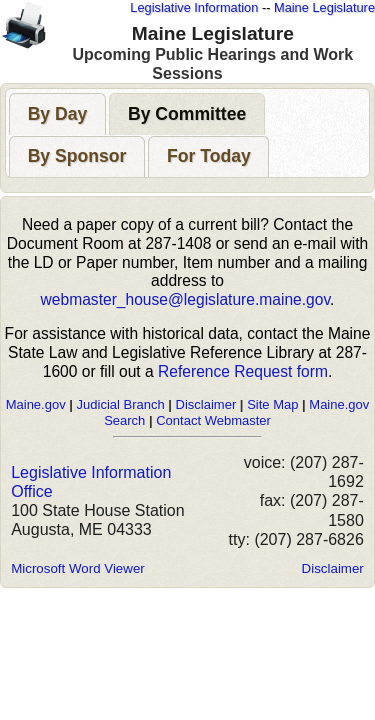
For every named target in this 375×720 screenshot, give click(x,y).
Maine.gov (36, 404)
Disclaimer (206, 404)
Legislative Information (194, 7)
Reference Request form (243, 371)
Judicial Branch (121, 404)
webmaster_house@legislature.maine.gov (185, 299)
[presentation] (57, 114)
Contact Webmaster (213, 420)
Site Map (272, 404)
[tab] (57, 113)
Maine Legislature (324, 7)
